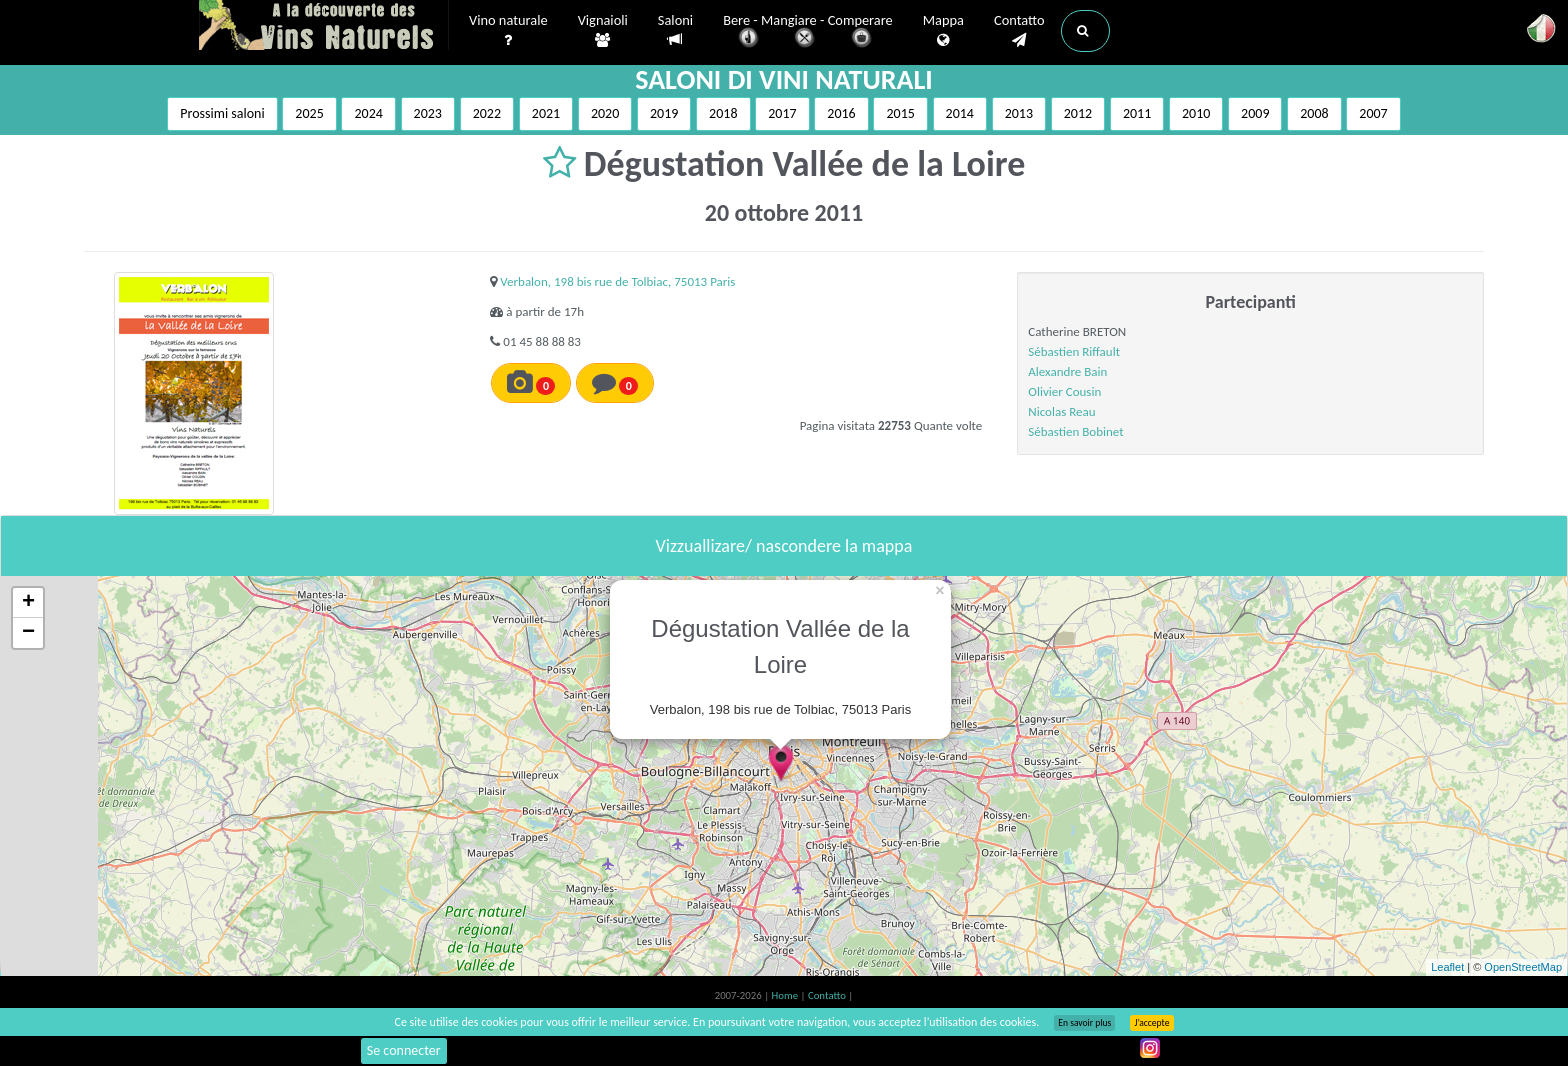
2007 (1373, 113)
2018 (723, 113)
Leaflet (1447, 967)
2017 (782, 113)
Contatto (1019, 31)
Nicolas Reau (1061, 411)
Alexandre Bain (1067, 371)
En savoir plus (1084, 1023)
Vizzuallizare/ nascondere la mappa (784, 546)
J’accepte (1151, 1023)
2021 (546, 113)
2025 (309, 113)
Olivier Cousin (1064, 391)
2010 (1196, 113)
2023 (428, 113)
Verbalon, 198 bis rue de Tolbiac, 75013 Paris (617, 281)
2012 (1078, 113)
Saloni (675, 30)
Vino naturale (508, 31)
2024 (368, 113)
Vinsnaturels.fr (324, 27)
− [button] (28, 633)
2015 (900, 113)
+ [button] (28, 603)
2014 (960, 113)
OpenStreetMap (1523, 967)
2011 (1137, 113)
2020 (605, 113)
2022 (487, 113)
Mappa (943, 31)
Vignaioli (603, 31)
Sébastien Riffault (1074, 351)
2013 (1019, 113)
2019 (664, 113)
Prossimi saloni (222, 113)
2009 (1255, 113)
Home (786, 995)
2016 (841, 113)
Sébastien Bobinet (1075, 431)
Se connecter (404, 1050)
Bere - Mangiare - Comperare (808, 32)
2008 (1314, 113)
